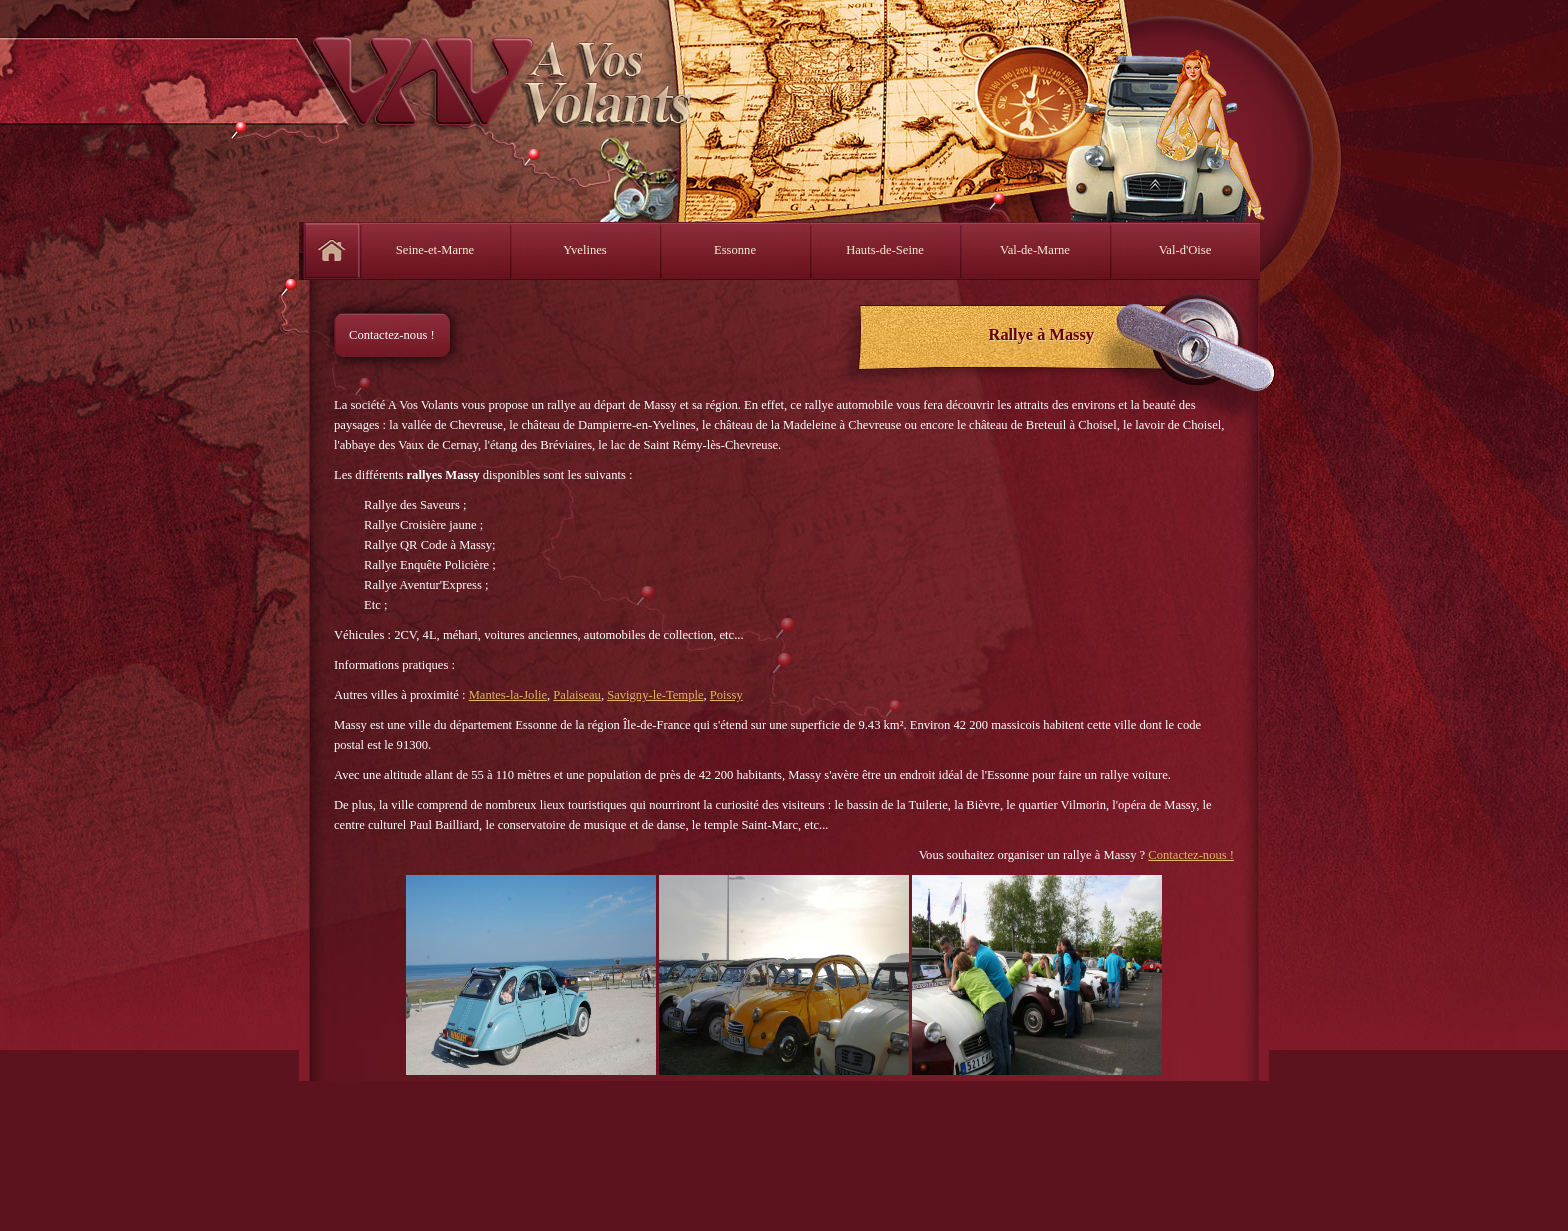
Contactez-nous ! (392, 335)
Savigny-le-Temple (655, 695)
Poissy (726, 695)
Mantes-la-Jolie (508, 695)
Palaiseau (577, 695)
